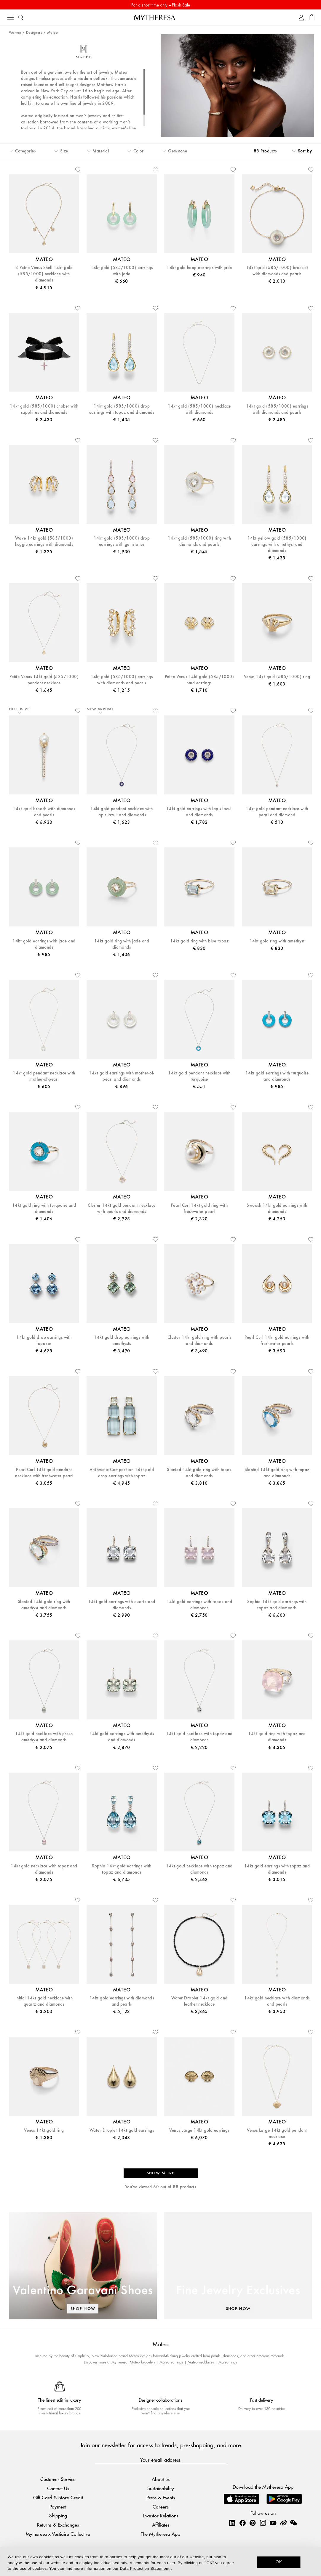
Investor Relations (160, 2515)
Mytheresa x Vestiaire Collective (58, 2533)
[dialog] (160, 2561)
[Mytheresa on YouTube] (273, 2523)
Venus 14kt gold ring (44, 2130)
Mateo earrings (171, 2362)
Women (15, 33)
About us (161, 2479)
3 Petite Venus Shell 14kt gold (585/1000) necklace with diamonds (44, 274)
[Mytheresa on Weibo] (283, 2523)
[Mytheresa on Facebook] (242, 2523)
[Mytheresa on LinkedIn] (232, 2523)
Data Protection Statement (145, 2568)
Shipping (58, 2515)
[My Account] (301, 17)
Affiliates (160, 2524)
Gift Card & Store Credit (58, 2497)
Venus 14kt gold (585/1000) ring (277, 677)
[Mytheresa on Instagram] (262, 2523)
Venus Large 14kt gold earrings (199, 2130)
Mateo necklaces (201, 2362)
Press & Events (160, 2497)
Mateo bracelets (142, 2362)
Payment (57, 2506)
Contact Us (58, 2488)
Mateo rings (227, 2362)
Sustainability (160, 2488)
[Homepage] (160, 17)
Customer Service (58, 2479)
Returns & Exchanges (58, 2524)
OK (279, 2561)
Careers (161, 2506)
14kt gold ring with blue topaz (199, 941)
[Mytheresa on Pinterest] (252, 2523)
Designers (34, 33)
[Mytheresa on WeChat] (293, 2523)
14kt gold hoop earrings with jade (199, 268)
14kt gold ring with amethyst (277, 941)
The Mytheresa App (160, 2533)
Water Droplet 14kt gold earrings (122, 2130)
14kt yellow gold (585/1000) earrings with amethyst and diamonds (276, 544)
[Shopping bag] (311, 17)
